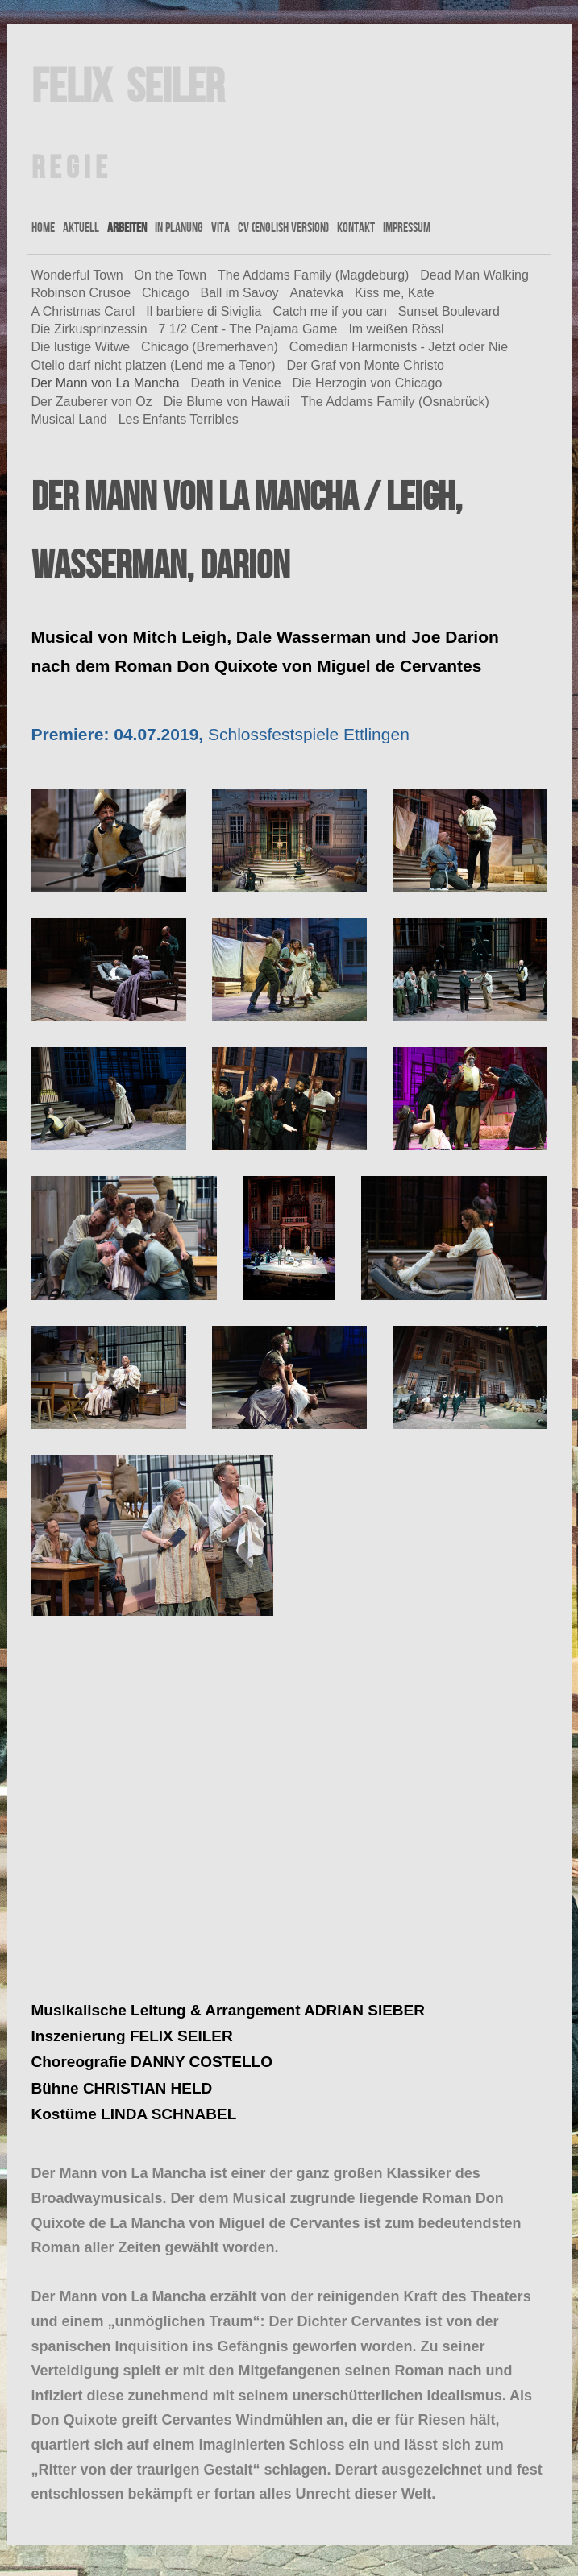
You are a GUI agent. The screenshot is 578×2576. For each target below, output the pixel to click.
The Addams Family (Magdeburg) (313, 275)
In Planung (179, 227)
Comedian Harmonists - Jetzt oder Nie (398, 347)
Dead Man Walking (474, 275)
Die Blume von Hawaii (227, 401)
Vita (220, 227)
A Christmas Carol (83, 311)
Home (43, 227)
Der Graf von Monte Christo (365, 365)
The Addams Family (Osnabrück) (395, 401)
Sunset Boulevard (449, 311)
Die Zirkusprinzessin (89, 329)
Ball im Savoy (240, 293)
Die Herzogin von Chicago (367, 383)
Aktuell (81, 227)
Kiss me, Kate (395, 293)
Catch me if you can (329, 311)
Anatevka (316, 293)
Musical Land (69, 419)
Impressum (406, 227)
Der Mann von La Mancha (105, 383)
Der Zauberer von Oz (91, 401)
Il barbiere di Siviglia (203, 311)
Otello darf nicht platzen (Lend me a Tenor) (153, 365)
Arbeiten (127, 227)
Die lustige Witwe (81, 347)
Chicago (165, 293)
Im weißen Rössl (395, 329)
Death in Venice (236, 383)
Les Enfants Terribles (179, 419)
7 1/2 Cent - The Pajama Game (247, 329)
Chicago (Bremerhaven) (209, 347)
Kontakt (356, 227)
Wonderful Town (77, 275)
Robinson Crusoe (81, 293)
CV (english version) (283, 227)
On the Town (171, 275)
